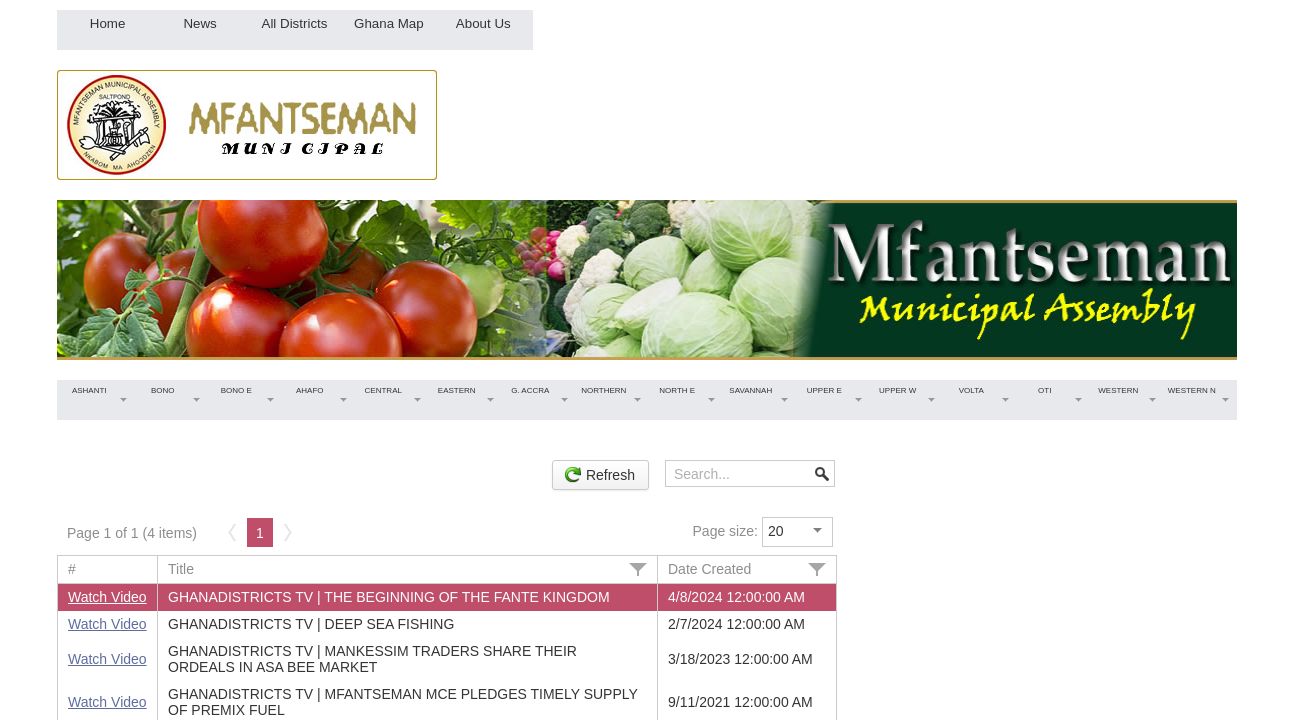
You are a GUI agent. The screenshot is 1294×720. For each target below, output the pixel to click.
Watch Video (107, 597)
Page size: (725, 531)
